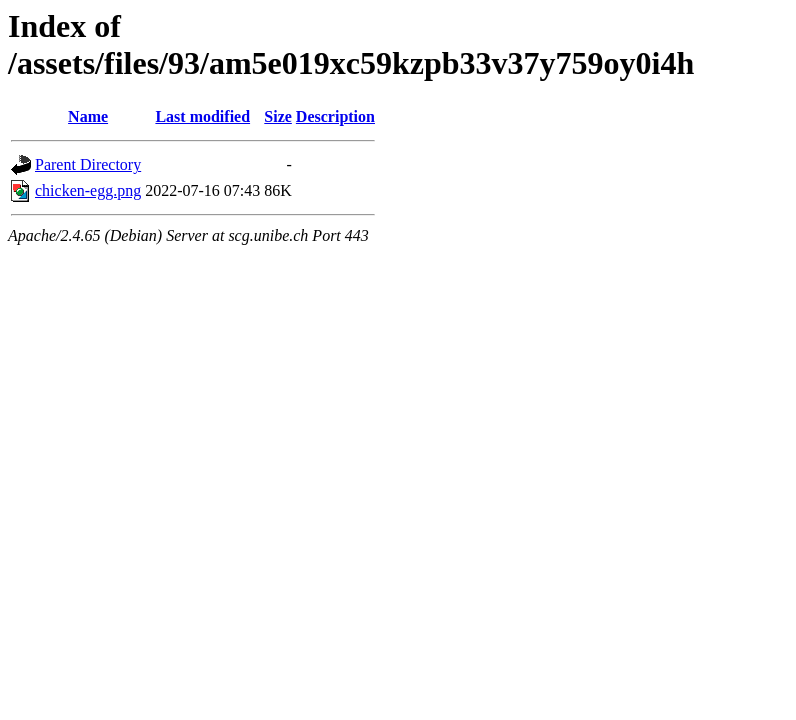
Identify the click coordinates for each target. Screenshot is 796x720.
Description (335, 116)
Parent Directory (88, 164)
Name (88, 116)
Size (278, 116)
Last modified (202, 116)
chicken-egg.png (88, 190)
